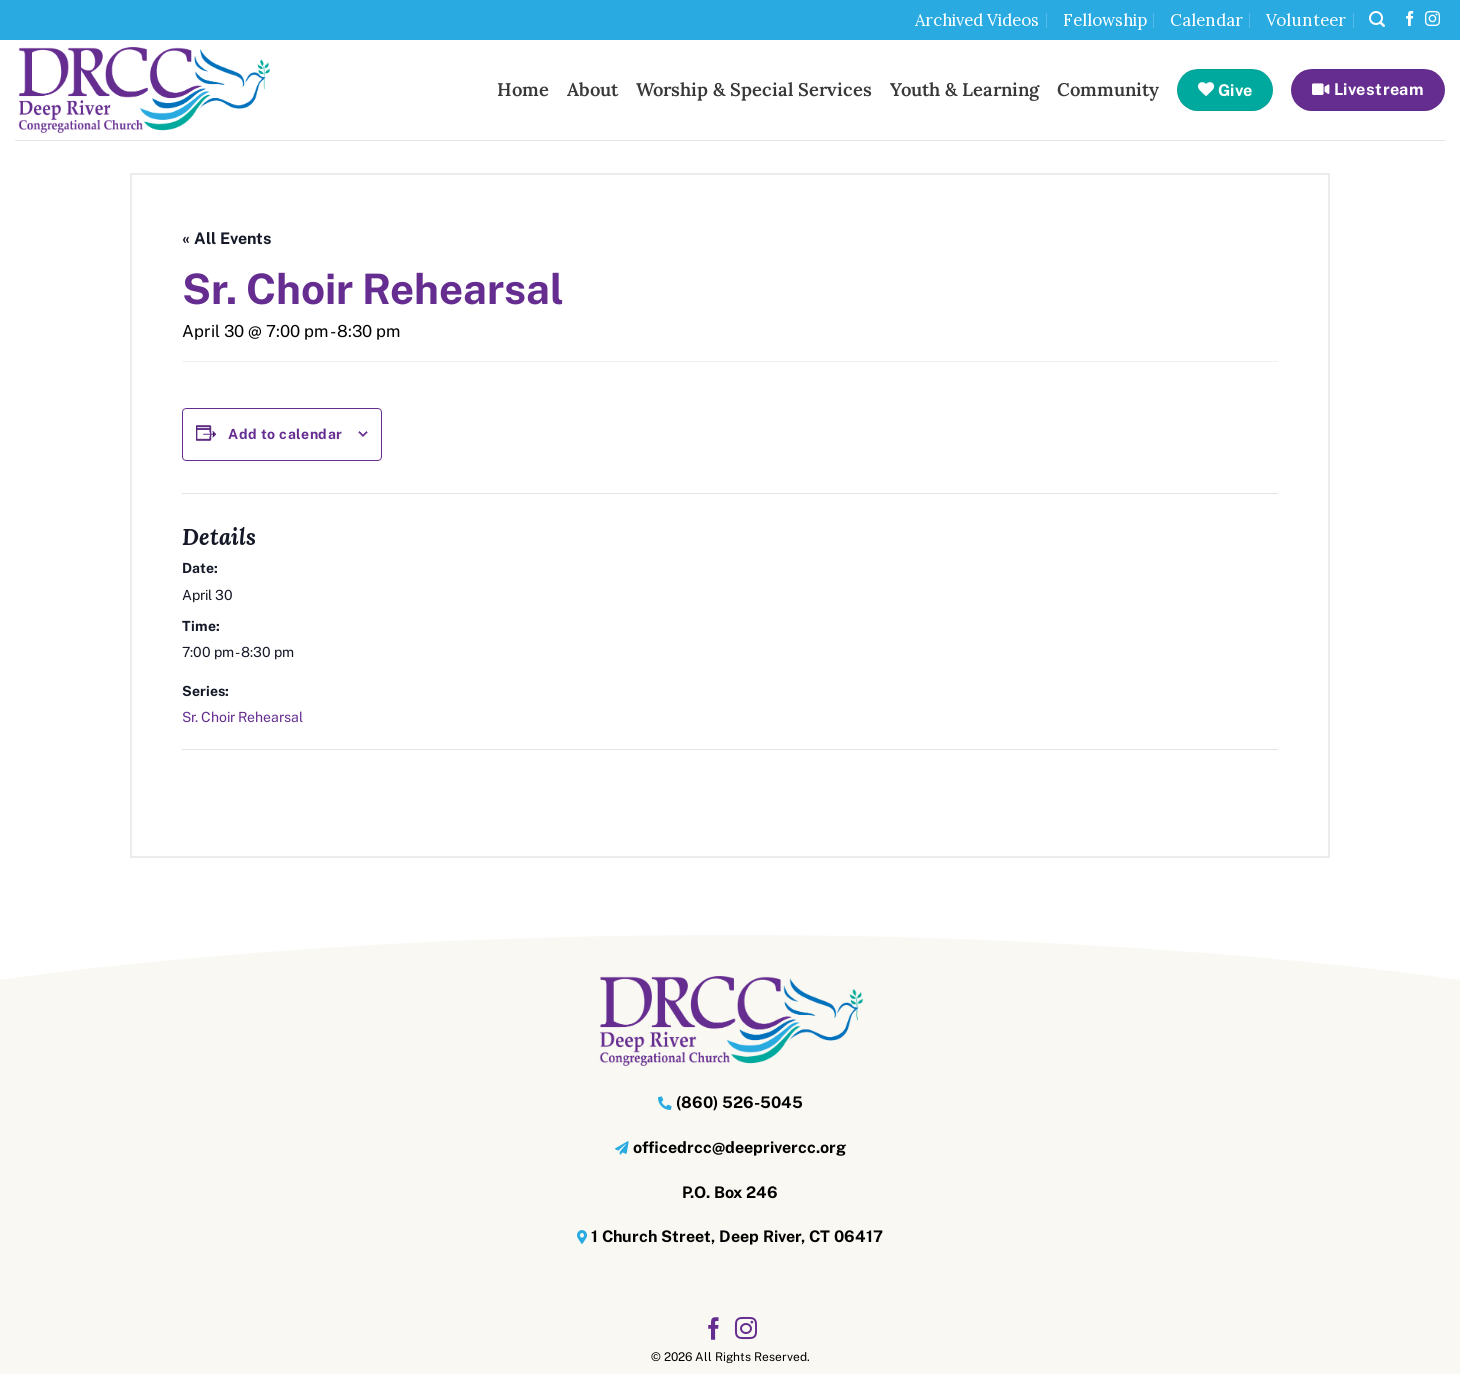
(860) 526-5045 (739, 1102)
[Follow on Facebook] (1409, 19)
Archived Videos (977, 20)
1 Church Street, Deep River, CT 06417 (737, 1236)
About (592, 89)
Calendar (1206, 20)
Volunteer (1306, 20)
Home (523, 89)
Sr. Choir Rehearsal (242, 717)
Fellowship (1105, 20)
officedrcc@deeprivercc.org (739, 1147)
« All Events (226, 238)
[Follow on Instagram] (1432, 19)
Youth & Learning (964, 89)
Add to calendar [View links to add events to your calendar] (285, 434)
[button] (1377, 19)
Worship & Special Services (754, 89)
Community (1108, 89)
